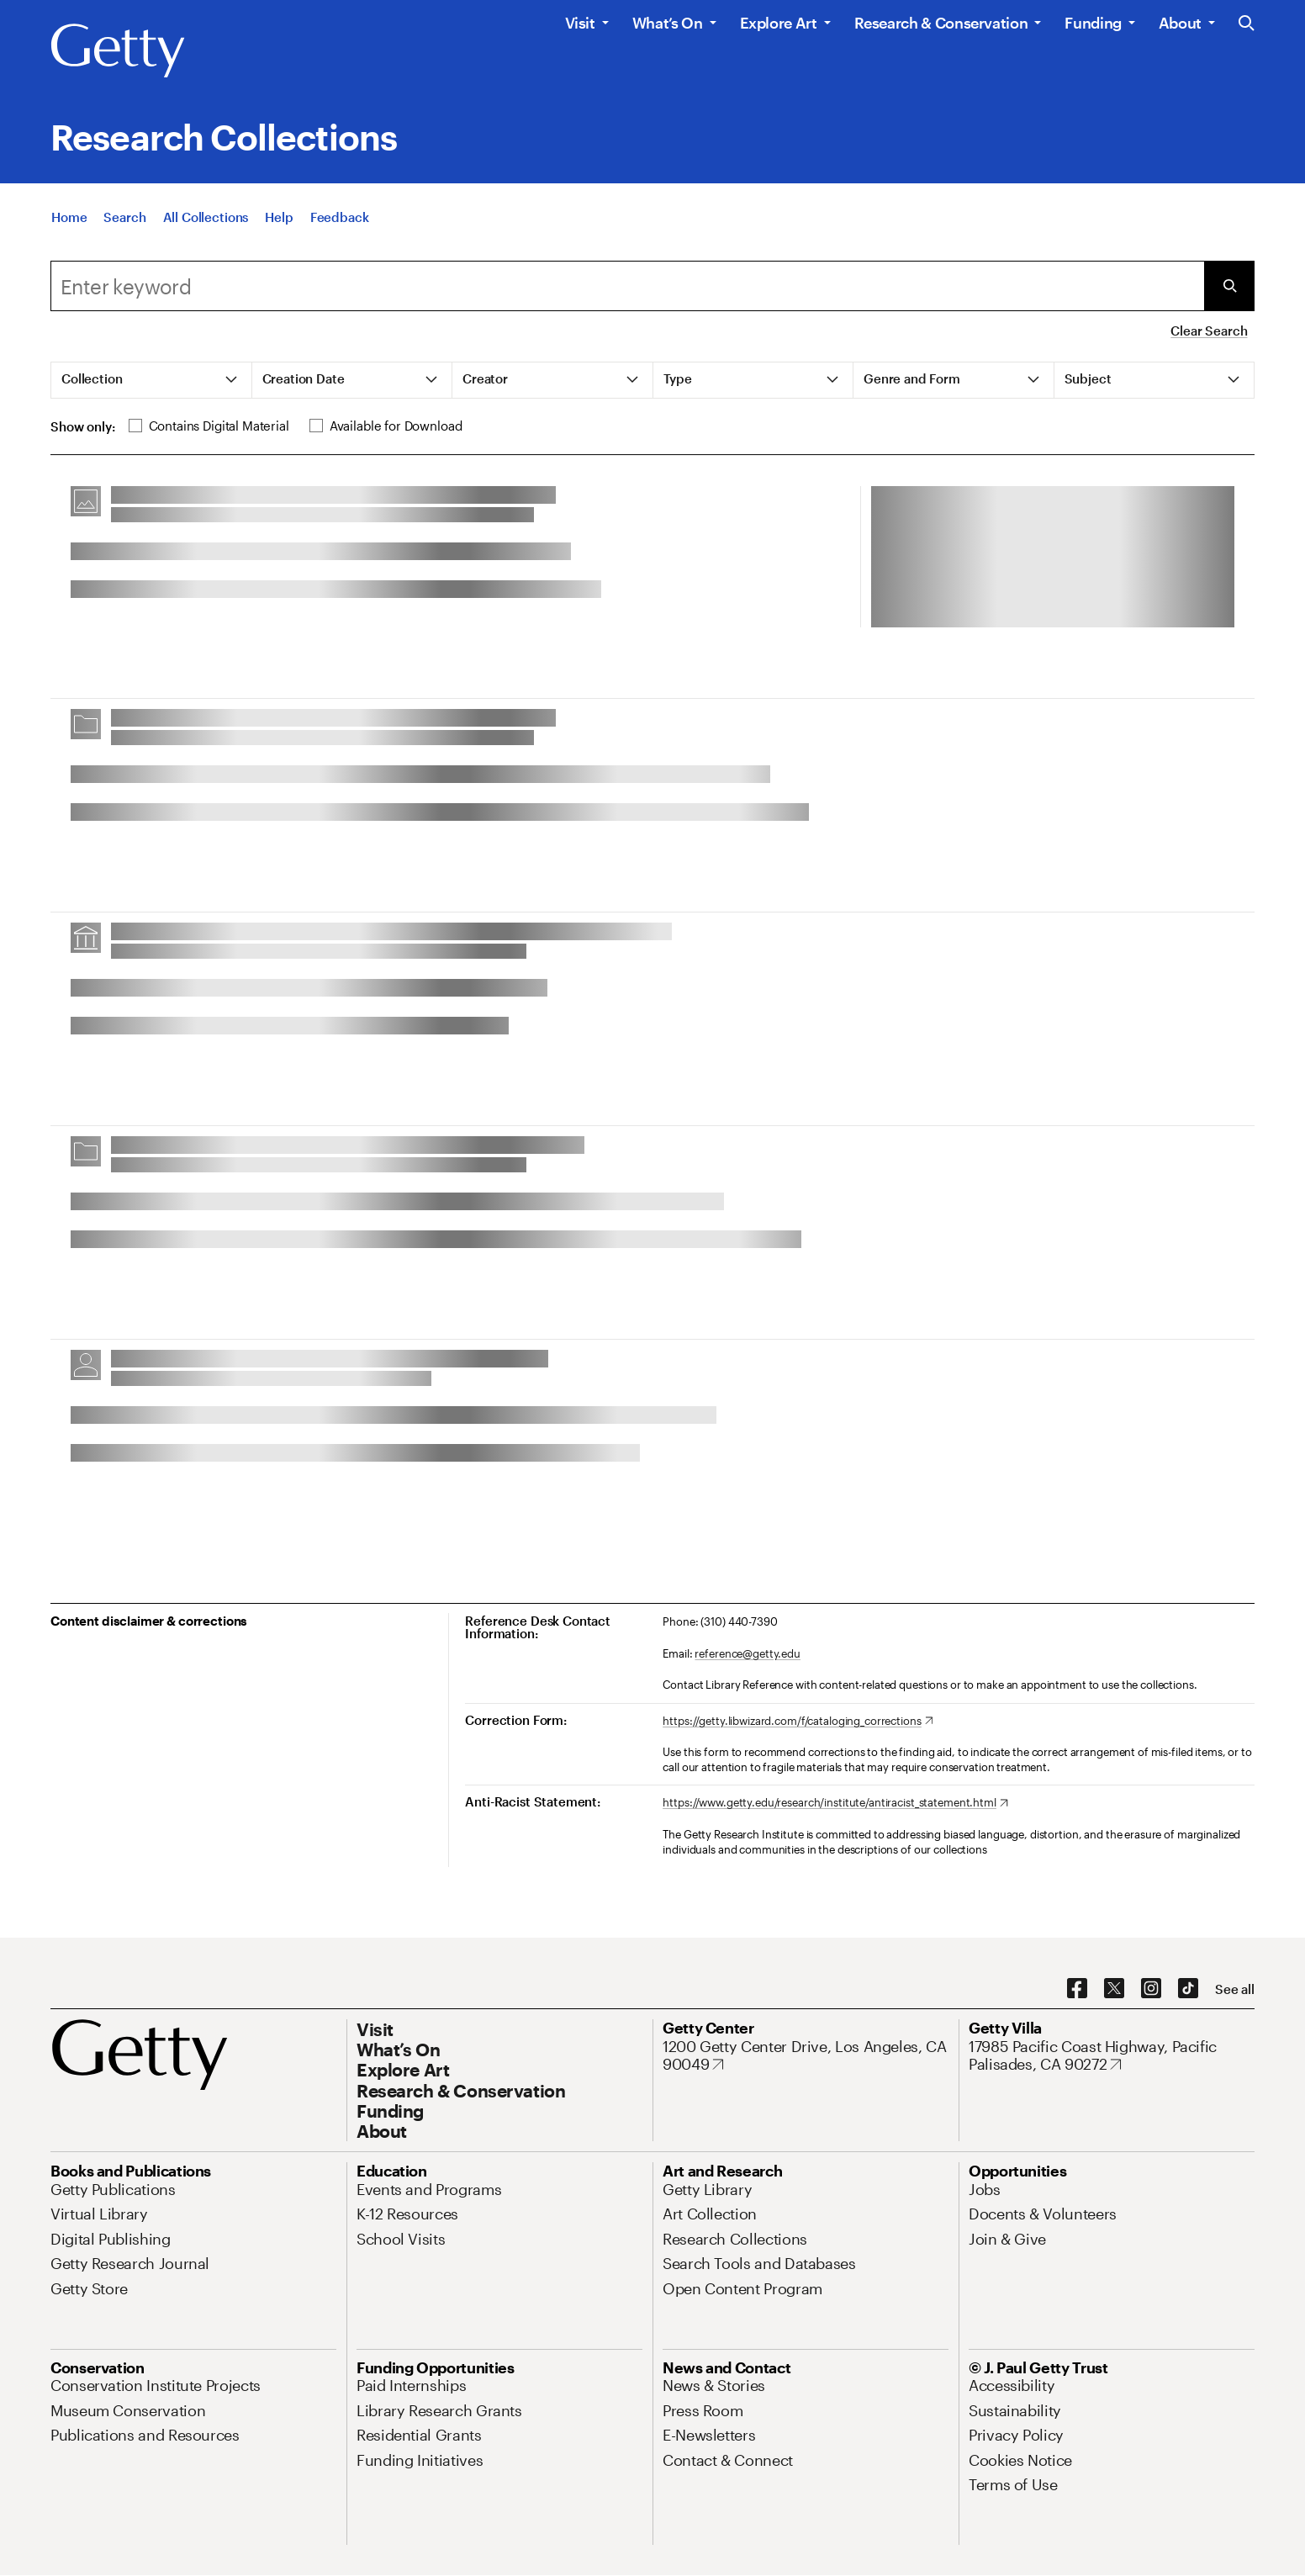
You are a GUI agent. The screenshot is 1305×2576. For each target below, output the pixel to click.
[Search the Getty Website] (1247, 24)
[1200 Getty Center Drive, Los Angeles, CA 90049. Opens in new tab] (805, 2056)
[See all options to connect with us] (1235, 1989)
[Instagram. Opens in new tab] (1151, 1989)
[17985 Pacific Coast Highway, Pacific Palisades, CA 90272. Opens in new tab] (1112, 2056)
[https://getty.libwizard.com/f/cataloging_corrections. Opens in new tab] (798, 1721)
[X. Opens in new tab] (1114, 1989)
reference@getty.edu (747, 1653)
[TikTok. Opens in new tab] (1188, 1989)
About (1180, 22)
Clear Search (1208, 330)
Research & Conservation (941, 22)
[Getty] (117, 51)
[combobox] (627, 286)
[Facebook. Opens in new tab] (1077, 1989)
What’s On (667, 22)
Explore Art (778, 22)
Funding (1093, 22)
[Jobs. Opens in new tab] (985, 2189)
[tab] (151, 380)
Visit (580, 22)
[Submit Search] (1229, 286)
